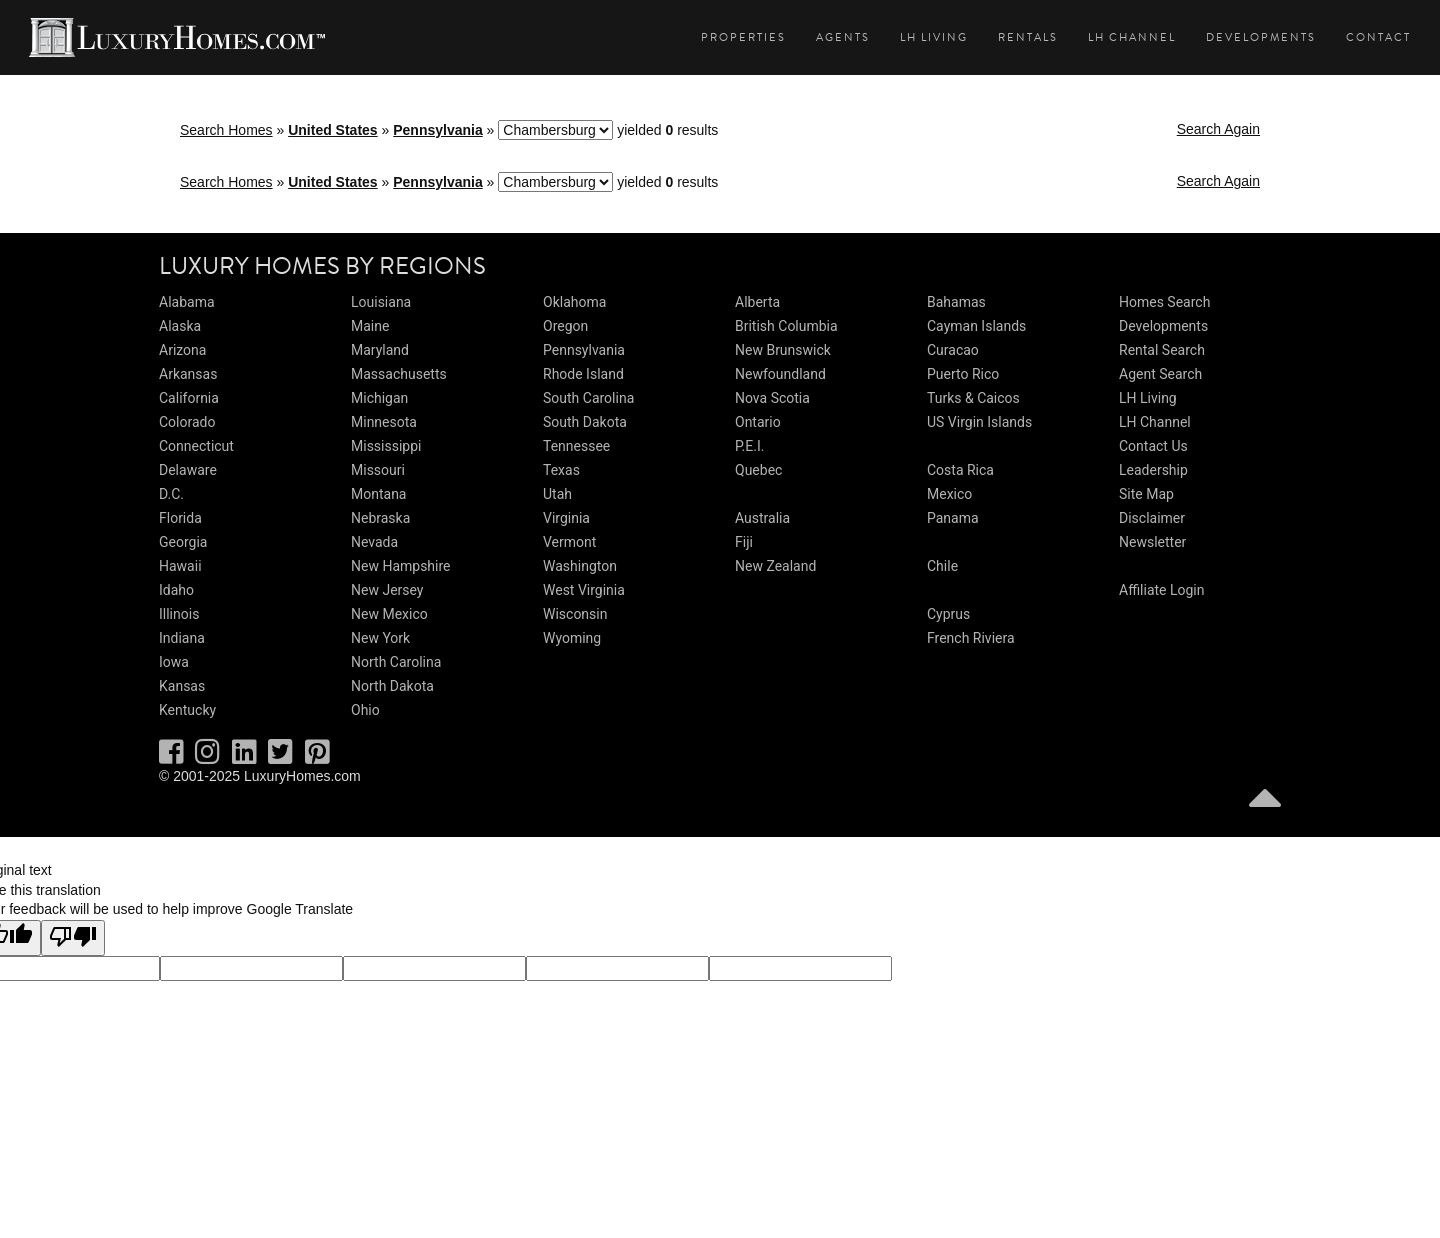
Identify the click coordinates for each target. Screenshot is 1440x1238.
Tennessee (576, 446)
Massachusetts (399, 374)
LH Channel (1132, 37)
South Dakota (585, 422)
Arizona (182, 350)
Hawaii (180, 566)
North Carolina (396, 662)
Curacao (953, 350)
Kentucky (187, 710)
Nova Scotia (772, 398)
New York (380, 638)
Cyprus (948, 614)
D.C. (171, 494)
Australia (762, 518)
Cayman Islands (976, 326)
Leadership (1153, 470)
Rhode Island (583, 374)
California (189, 398)
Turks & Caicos (973, 398)
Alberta (757, 302)
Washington (580, 566)
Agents (843, 37)
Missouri (378, 470)
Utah (557, 494)
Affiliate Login (1162, 590)
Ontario (758, 422)
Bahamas (956, 302)
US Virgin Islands (979, 422)
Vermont (569, 542)
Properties (743, 37)
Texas (561, 470)
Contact (1378, 37)
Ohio (365, 710)
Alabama (187, 302)
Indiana (182, 638)
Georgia (183, 542)
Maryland (380, 350)
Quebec (758, 470)
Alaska (180, 326)
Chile (942, 566)
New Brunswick (783, 350)
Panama (953, 518)
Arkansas (188, 374)
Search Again (1218, 129)
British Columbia (786, 326)
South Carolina (588, 398)
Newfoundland (780, 374)
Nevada (374, 542)
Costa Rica (960, 470)
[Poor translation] (73, 938)
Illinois (179, 614)
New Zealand (775, 566)
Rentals (1028, 37)
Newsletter (1152, 542)
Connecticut (196, 446)
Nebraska (380, 518)
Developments (1261, 37)
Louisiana (381, 302)
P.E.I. (749, 446)
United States (332, 130)
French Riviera (971, 638)
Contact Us (1153, 446)
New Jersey (387, 590)
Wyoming (572, 638)
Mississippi (386, 446)
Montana (378, 494)
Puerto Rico (963, 374)
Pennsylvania (438, 130)
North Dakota (392, 686)
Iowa (174, 662)
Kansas (182, 686)
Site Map (1146, 494)
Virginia (566, 518)
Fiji (744, 542)
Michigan (379, 398)
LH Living (934, 37)
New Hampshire (401, 566)
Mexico (949, 494)
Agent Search (1160, 374)
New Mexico (389, 614)
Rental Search (1162, 350)
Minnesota (384, 422)
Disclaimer (1152, 518)
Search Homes (226, 130)
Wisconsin (575, 614)
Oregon (565, 326)
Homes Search (1164, 302)
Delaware (188, 470)
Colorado (187, 422)
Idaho (176, 590)
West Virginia (584, 590)
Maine (370, 326)
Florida (180, 518)
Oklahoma (574, 302)
